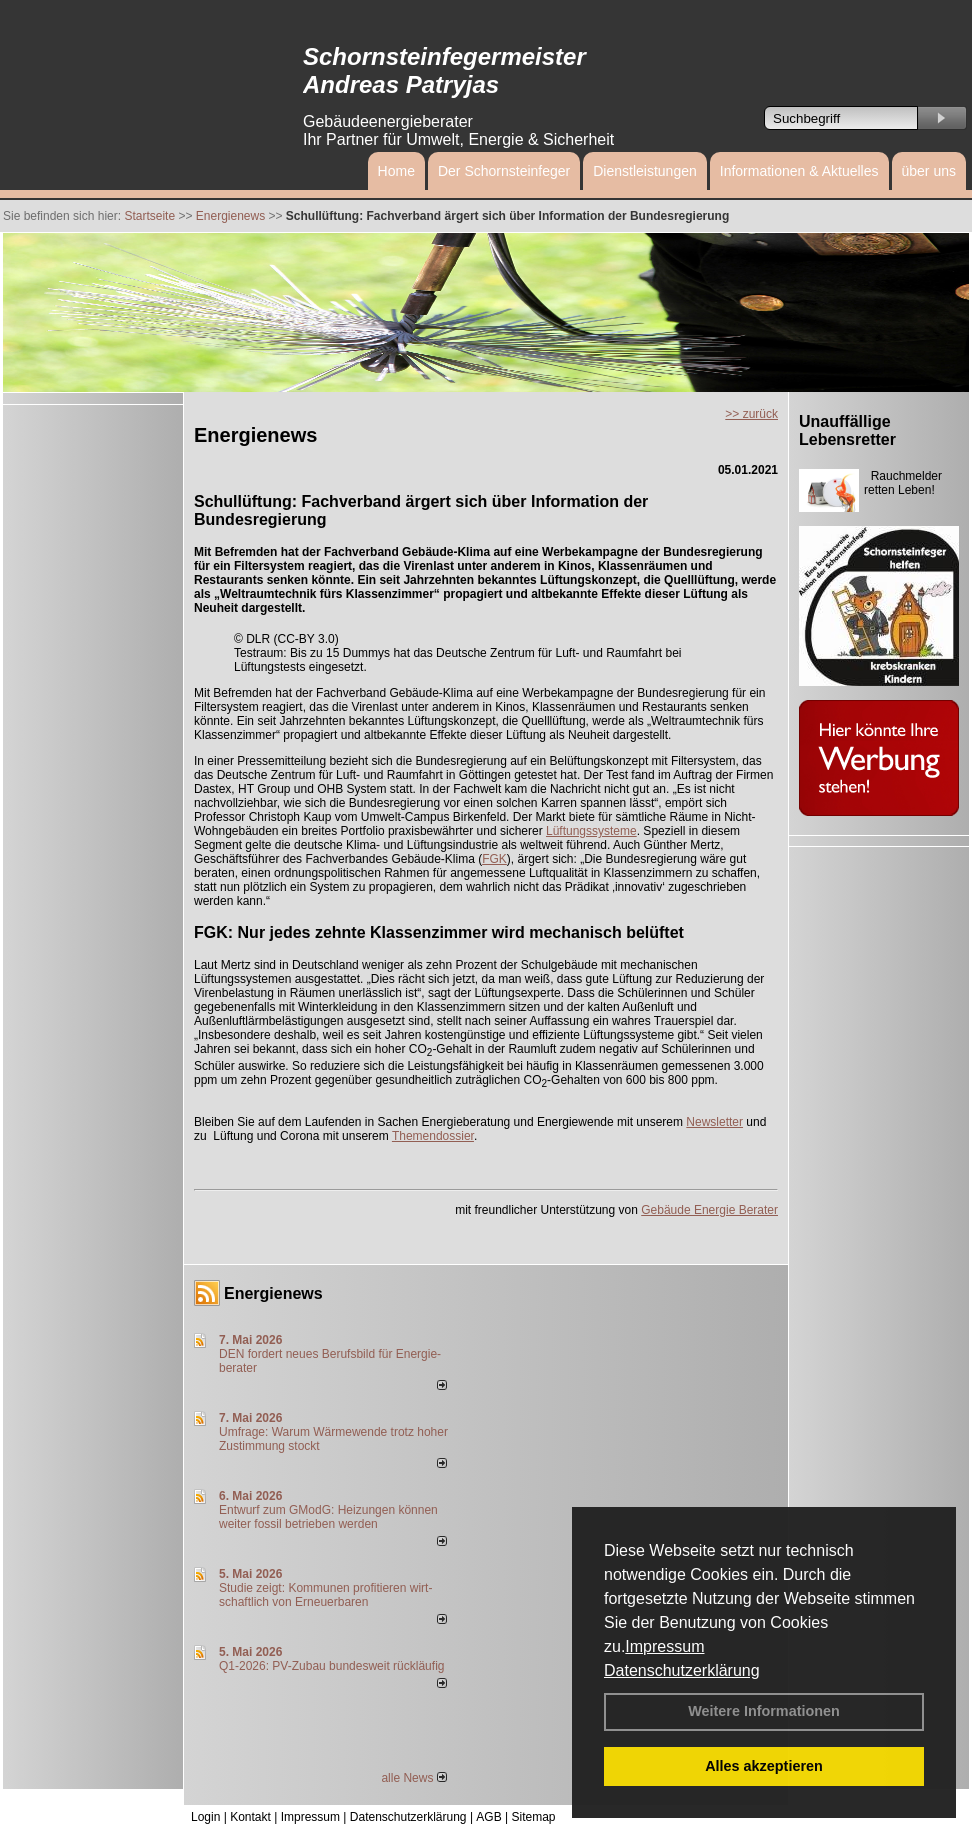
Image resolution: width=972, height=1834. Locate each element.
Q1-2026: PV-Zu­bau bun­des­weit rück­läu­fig (331, 1666)
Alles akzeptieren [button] (764, 1766)
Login (205, 1817)
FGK (494, 859)
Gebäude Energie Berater (709, 1210)
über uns (929, 171)
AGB (488, 1817)
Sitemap (533, 1817)
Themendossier (433, 1136)
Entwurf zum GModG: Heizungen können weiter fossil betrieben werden (328, 1517)
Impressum (664, 1646)
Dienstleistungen (645, 171)
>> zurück (751, 414)
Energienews (273, 1293)
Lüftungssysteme (591, 831)
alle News (413, 1778)
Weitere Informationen (764, 1711)
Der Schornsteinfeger (504, 171)
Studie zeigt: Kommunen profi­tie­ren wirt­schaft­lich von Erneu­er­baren (325, 1595)
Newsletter (714, 1122)
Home (396, 171)
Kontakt (250, 1817)
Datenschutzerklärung (682, 1670)
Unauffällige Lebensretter (847, 430)
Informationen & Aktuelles (799, 171)
